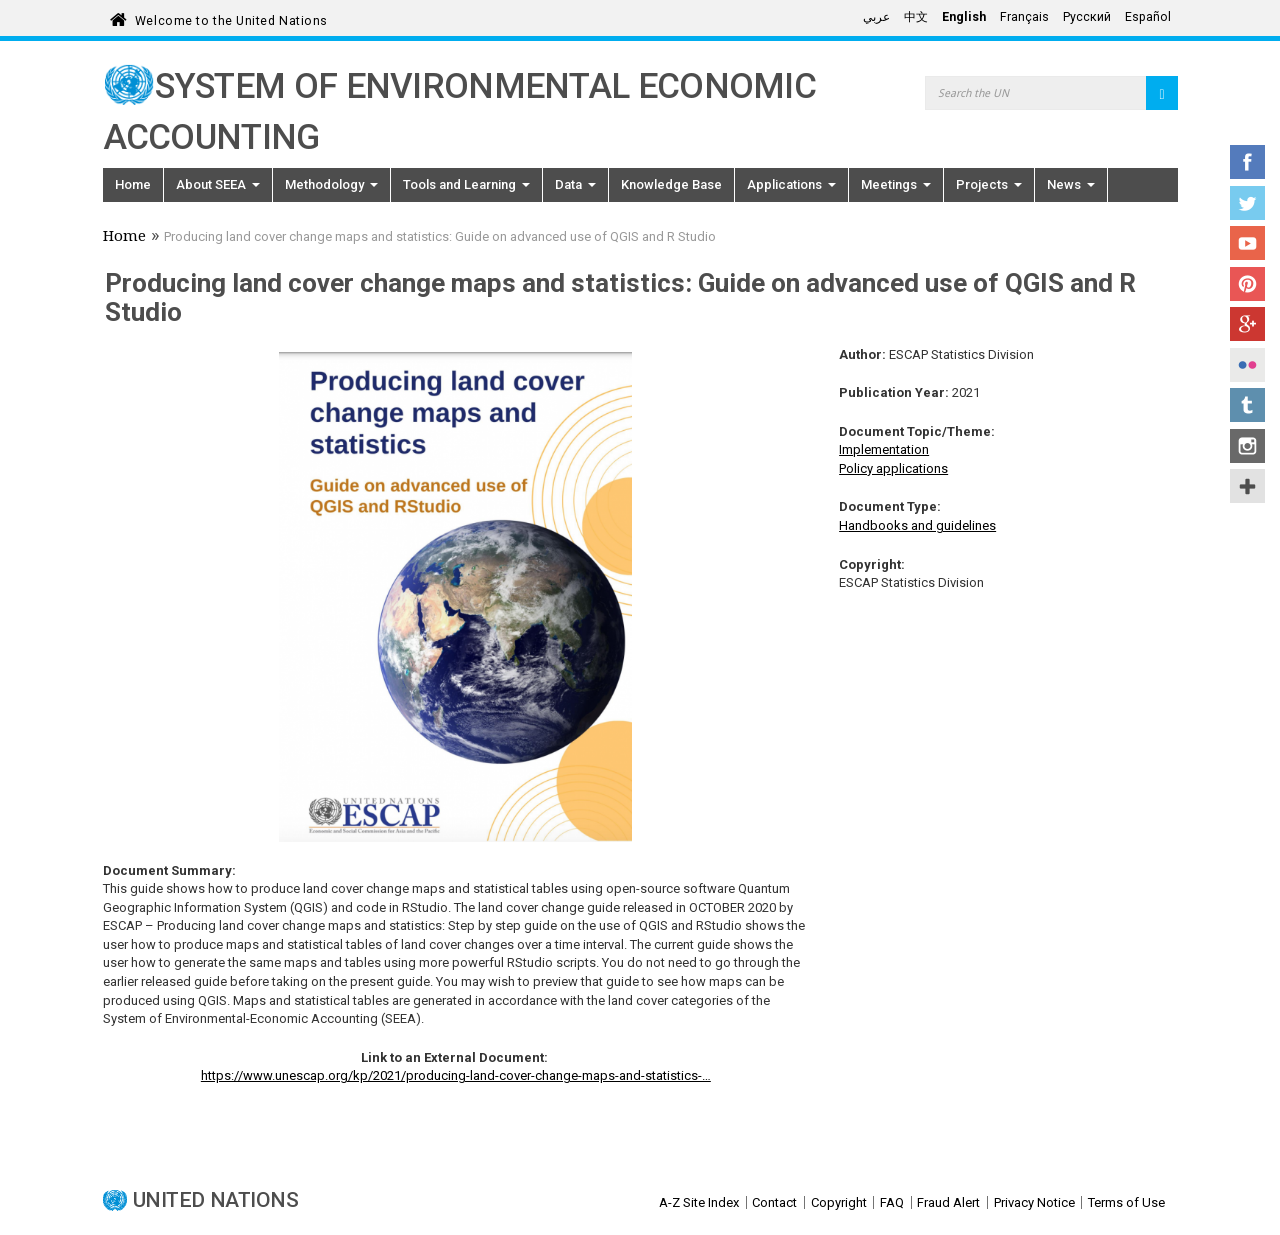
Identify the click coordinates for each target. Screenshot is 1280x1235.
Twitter (1247, 203)
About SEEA (218, 184)
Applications (791, 184)
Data (575, 184)
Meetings (896, 184)
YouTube (1247, 243)
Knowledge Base (671, 184)
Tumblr (1247, 405)
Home (133, 184)
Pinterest (1247, 284)
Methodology (331, 184)
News (1071, 184)
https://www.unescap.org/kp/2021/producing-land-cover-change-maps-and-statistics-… (456, 1075)
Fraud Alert (948, 1202)
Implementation (884, 449)
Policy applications (893, 468)
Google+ (1247, 324)
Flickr (1247, 365)
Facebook (1247, 162)
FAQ (892, 1202)
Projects (989, 184)
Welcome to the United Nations (231, 17)
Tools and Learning (466, 184)
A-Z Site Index (699, 1202)
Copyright (839, 1202)
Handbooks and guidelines (917, 525)
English (964, 17)
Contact (774, 1202)
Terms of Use (1126, 1202)
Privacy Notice (1034, 1202)
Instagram (1247, 446)
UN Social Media (1247, 486)
